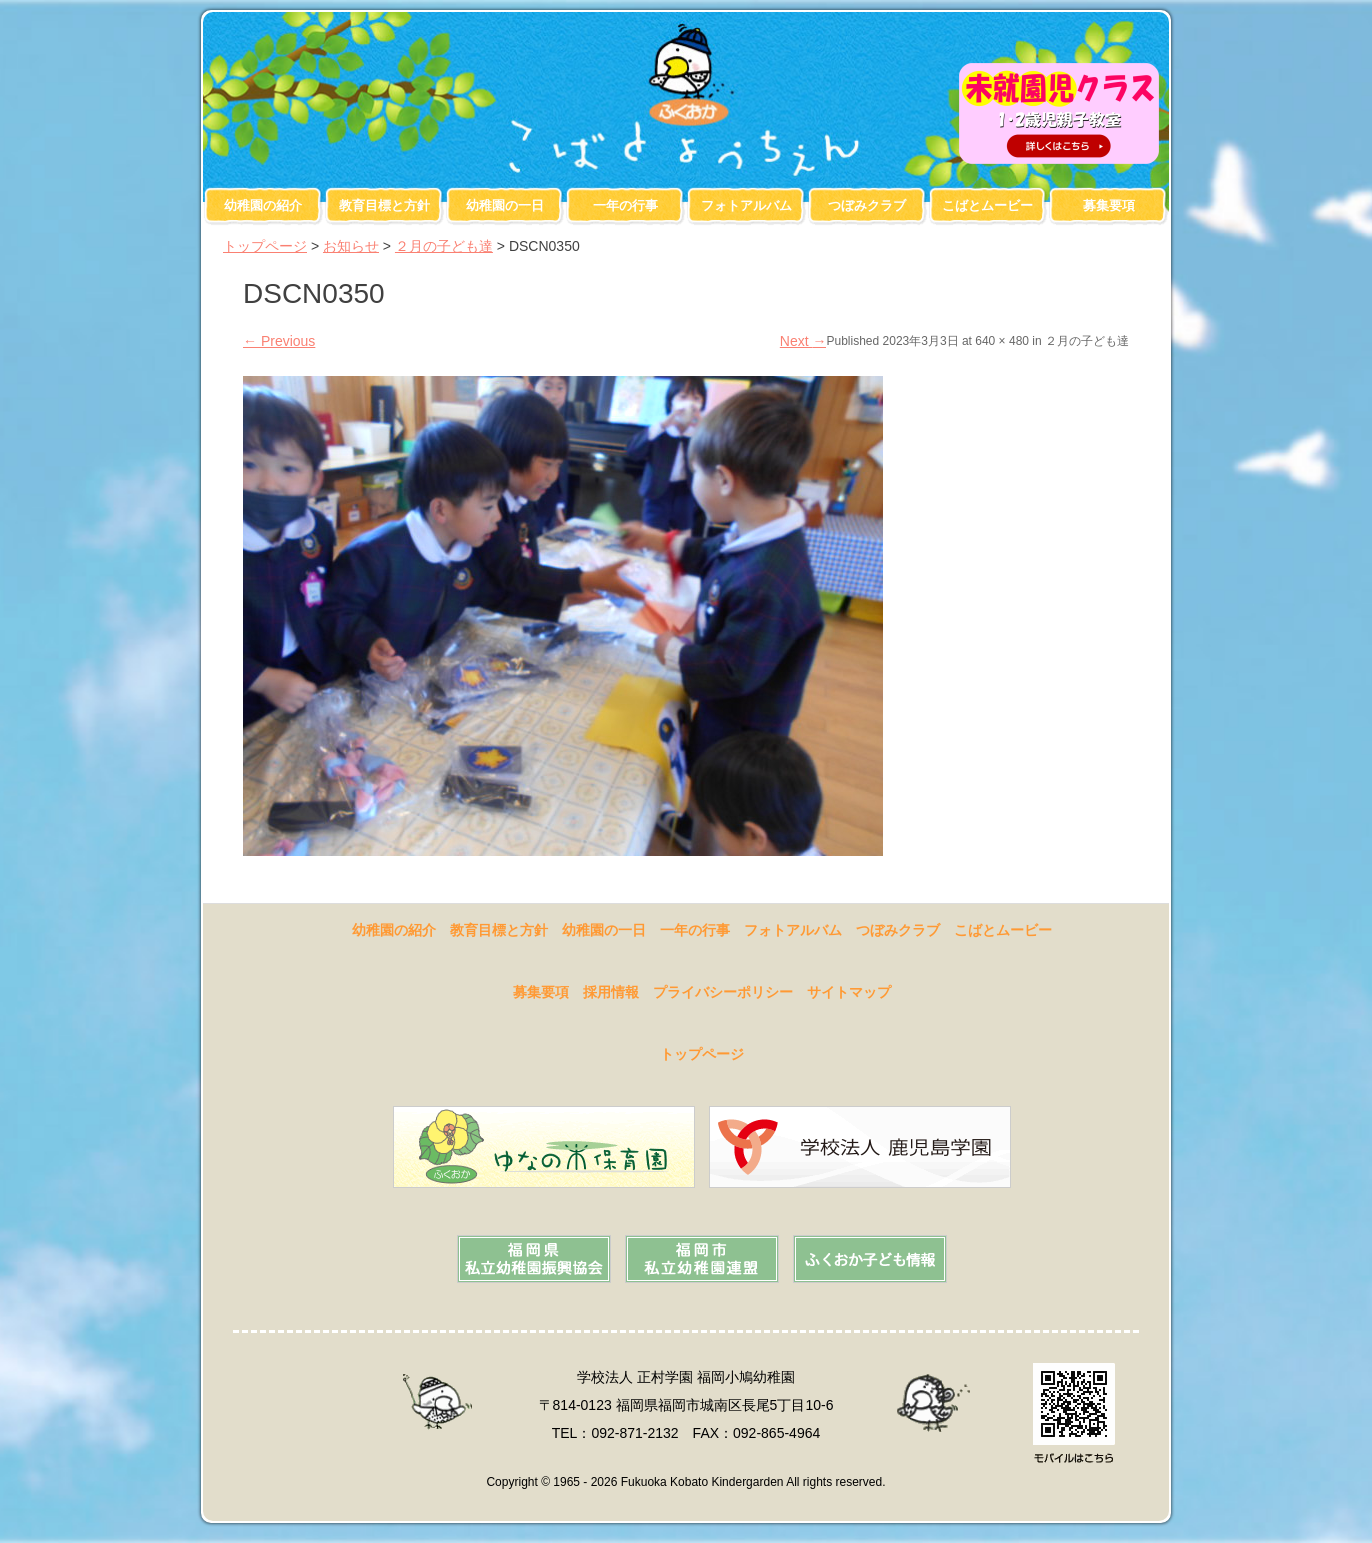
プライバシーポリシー (723, 992)
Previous (279, 341)
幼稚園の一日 (505, 205)
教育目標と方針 (384, 205)
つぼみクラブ (867, 205)
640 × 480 (1002, 341)
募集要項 (1109, 205)
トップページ (265, 246)
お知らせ (351, 246)
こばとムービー (987, 205)
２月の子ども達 (444, 246)
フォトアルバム (746, 205)
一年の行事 (625, 205)
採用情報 (611, 992)
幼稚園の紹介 (263, 205)
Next (803, 341)
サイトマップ (849, 992)
